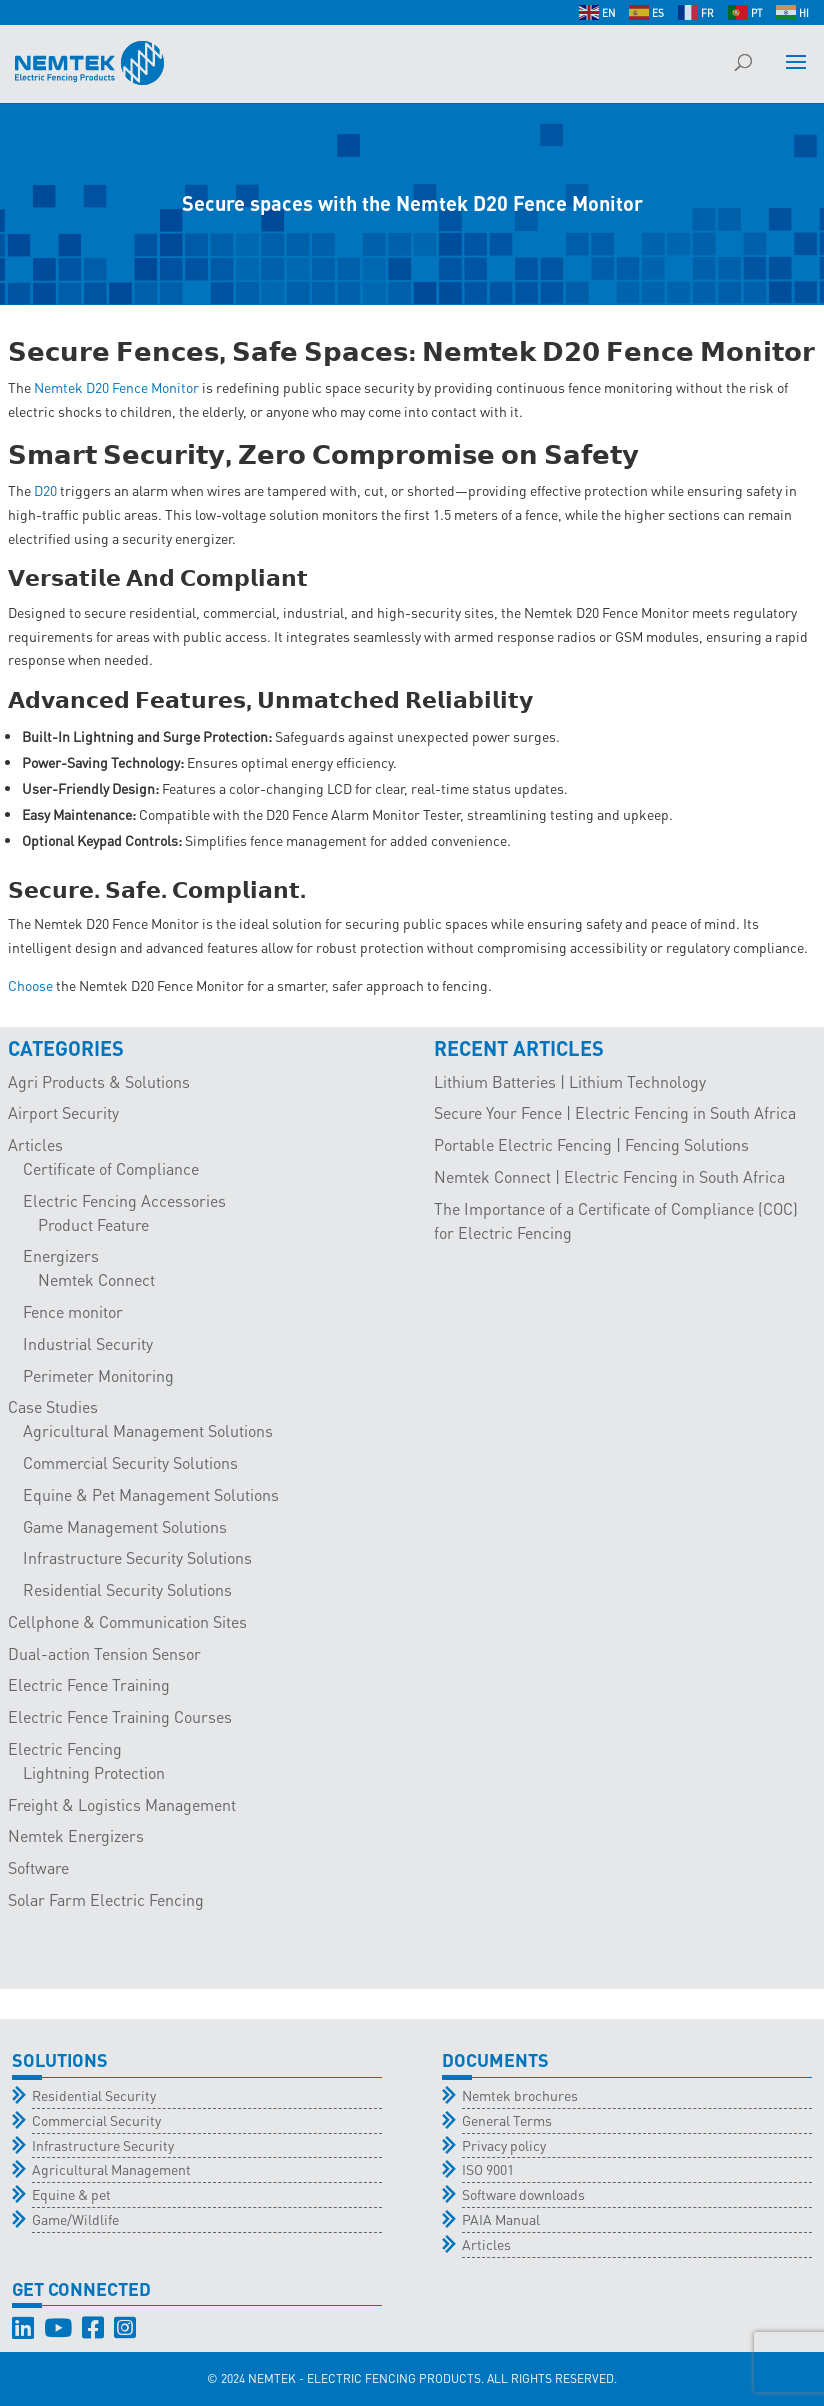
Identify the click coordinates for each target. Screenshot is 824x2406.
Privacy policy (504, 2145)
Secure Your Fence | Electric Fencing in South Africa (615, 1112)
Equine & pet (71, 2194)
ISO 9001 (488, 2169)
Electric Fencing (65, 1748)
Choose (30, 985)
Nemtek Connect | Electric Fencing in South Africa (609, 1176)
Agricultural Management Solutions (148, 1430)
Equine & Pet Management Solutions (151, 1494)
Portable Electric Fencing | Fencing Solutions (591, 1144)
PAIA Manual (501, 2219)
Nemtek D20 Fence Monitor (116, 387)
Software (38, 1867)
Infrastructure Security (103, 2145)
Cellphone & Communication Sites (127, 1621)
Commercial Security (96, 2120)
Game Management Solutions (125, 1526)
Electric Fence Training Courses (120, 1716)
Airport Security (63, 1112)
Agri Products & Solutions (99, 1081)
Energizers (61, 1255)
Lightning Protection (94, 1772)
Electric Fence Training (89, 1684)
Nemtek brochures (520, 2095)
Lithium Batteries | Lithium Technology (570, 1081)
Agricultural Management (111, 2169)
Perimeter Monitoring (98, 1375)
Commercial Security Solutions (130, 1462)
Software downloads (523, 2194)
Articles (35, 1144)
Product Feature (93, 1224)
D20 (45, 490)
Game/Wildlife (75, 2219)
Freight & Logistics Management (122, 1804)
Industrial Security (88, 1343)
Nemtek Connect (96, 1279)
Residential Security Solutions (127, 1589)
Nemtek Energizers (76, 1835)
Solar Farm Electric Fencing (106, 1899)
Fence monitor (73, 1311)
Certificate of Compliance (111, 1168)
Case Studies (53, 1406)
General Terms (507, 2120)
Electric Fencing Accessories (124, 1200)
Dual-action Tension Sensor (104, 1653)
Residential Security (94, 2095)
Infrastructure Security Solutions (137, 1557)
